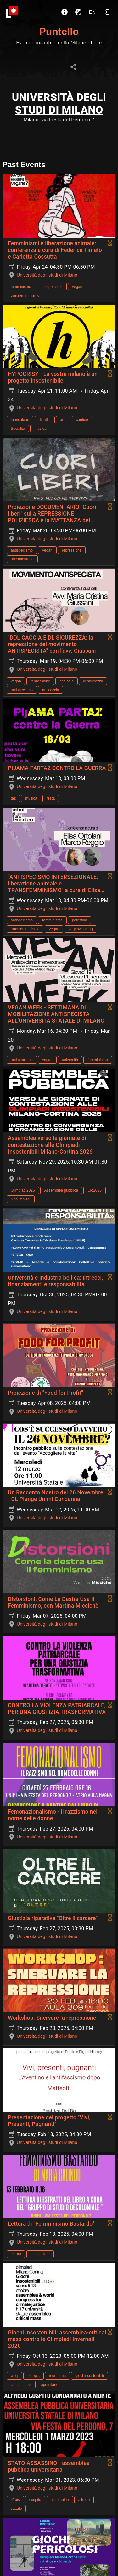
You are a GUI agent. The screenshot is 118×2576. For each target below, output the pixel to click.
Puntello (59, 31)
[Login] (106, 12)
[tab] (45, 66)
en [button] (92, 12)
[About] (64, 12)
